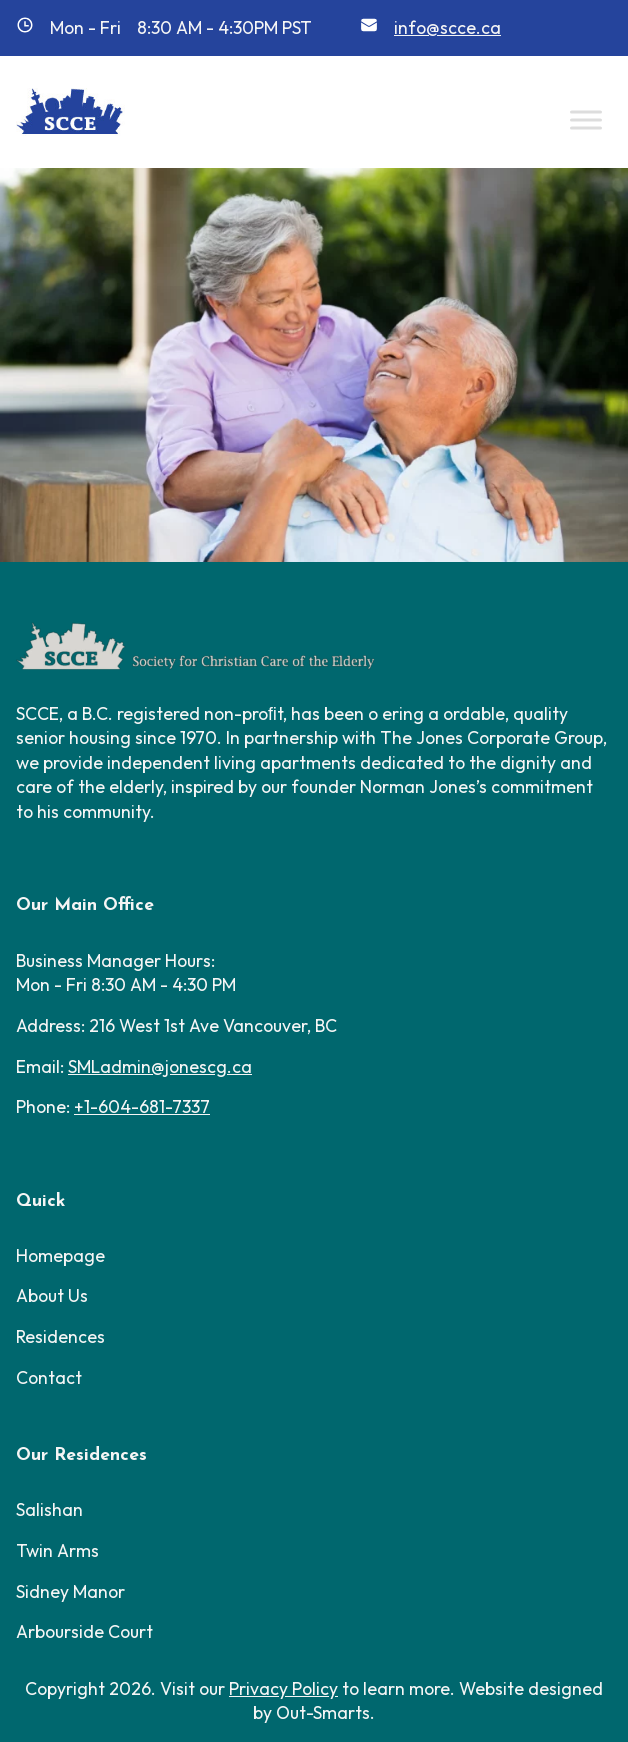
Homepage (60, 1255)
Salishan (49, 1509)
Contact (49, 1377)
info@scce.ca (447, 27)
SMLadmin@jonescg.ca (160, 1066)
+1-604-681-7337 (142, 1106)
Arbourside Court (84, 1631)
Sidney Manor (70, 1591)
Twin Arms (57, 1550)
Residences (60, 1336)
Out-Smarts (323, 1712)
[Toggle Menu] (586, 119)
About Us (52, 1295)
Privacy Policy (283, 1688)
